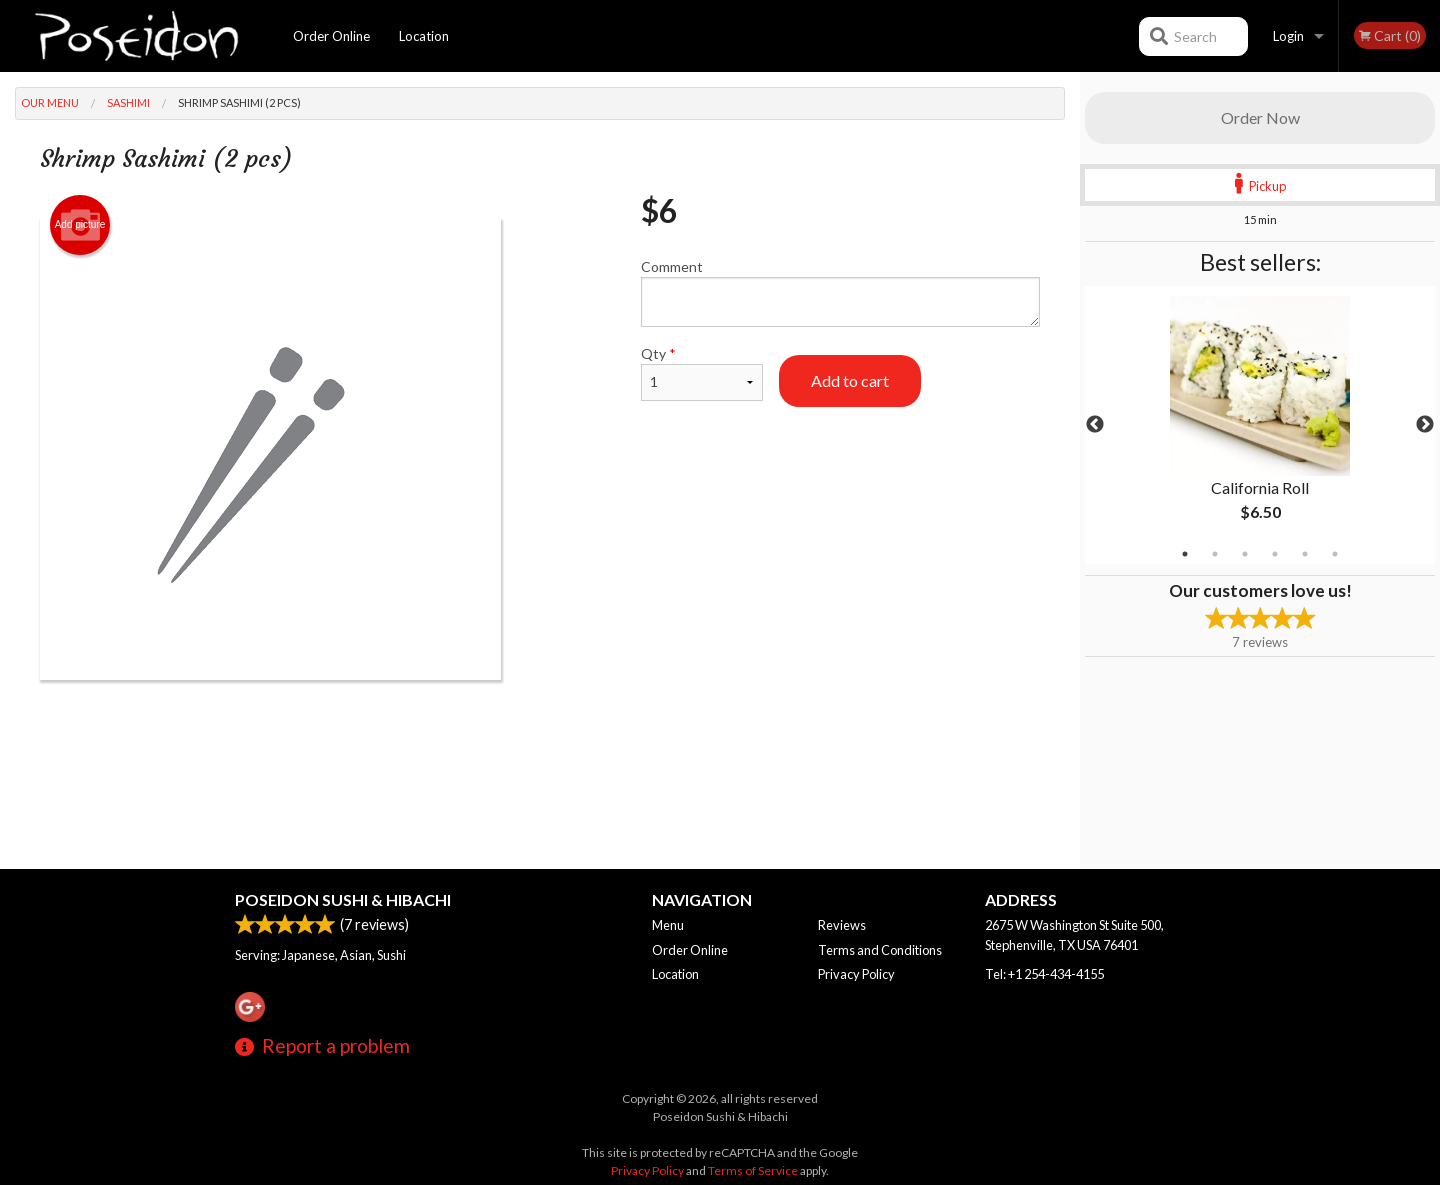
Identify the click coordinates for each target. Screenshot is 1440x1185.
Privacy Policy (856, 974)
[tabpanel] (1260, 425)
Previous (1095, 425)
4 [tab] (1275, 554)
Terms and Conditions (880, 950)
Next (1425, 425)
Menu (668, 925)
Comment (840, 292)
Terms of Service (753, 1170)
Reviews (842, 925)
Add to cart (850, 380)
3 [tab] (1245, 554)
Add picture (80, 225)
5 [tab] (1305, 554)
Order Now (1260, 117)
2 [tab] (1215, 554)
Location (424, 36)
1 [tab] (1185, 554)
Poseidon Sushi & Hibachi (343, 899)
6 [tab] (1335, 554)
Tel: (1044, 974)
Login (1288, 36)
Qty (702, 373)
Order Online (331, 36)
